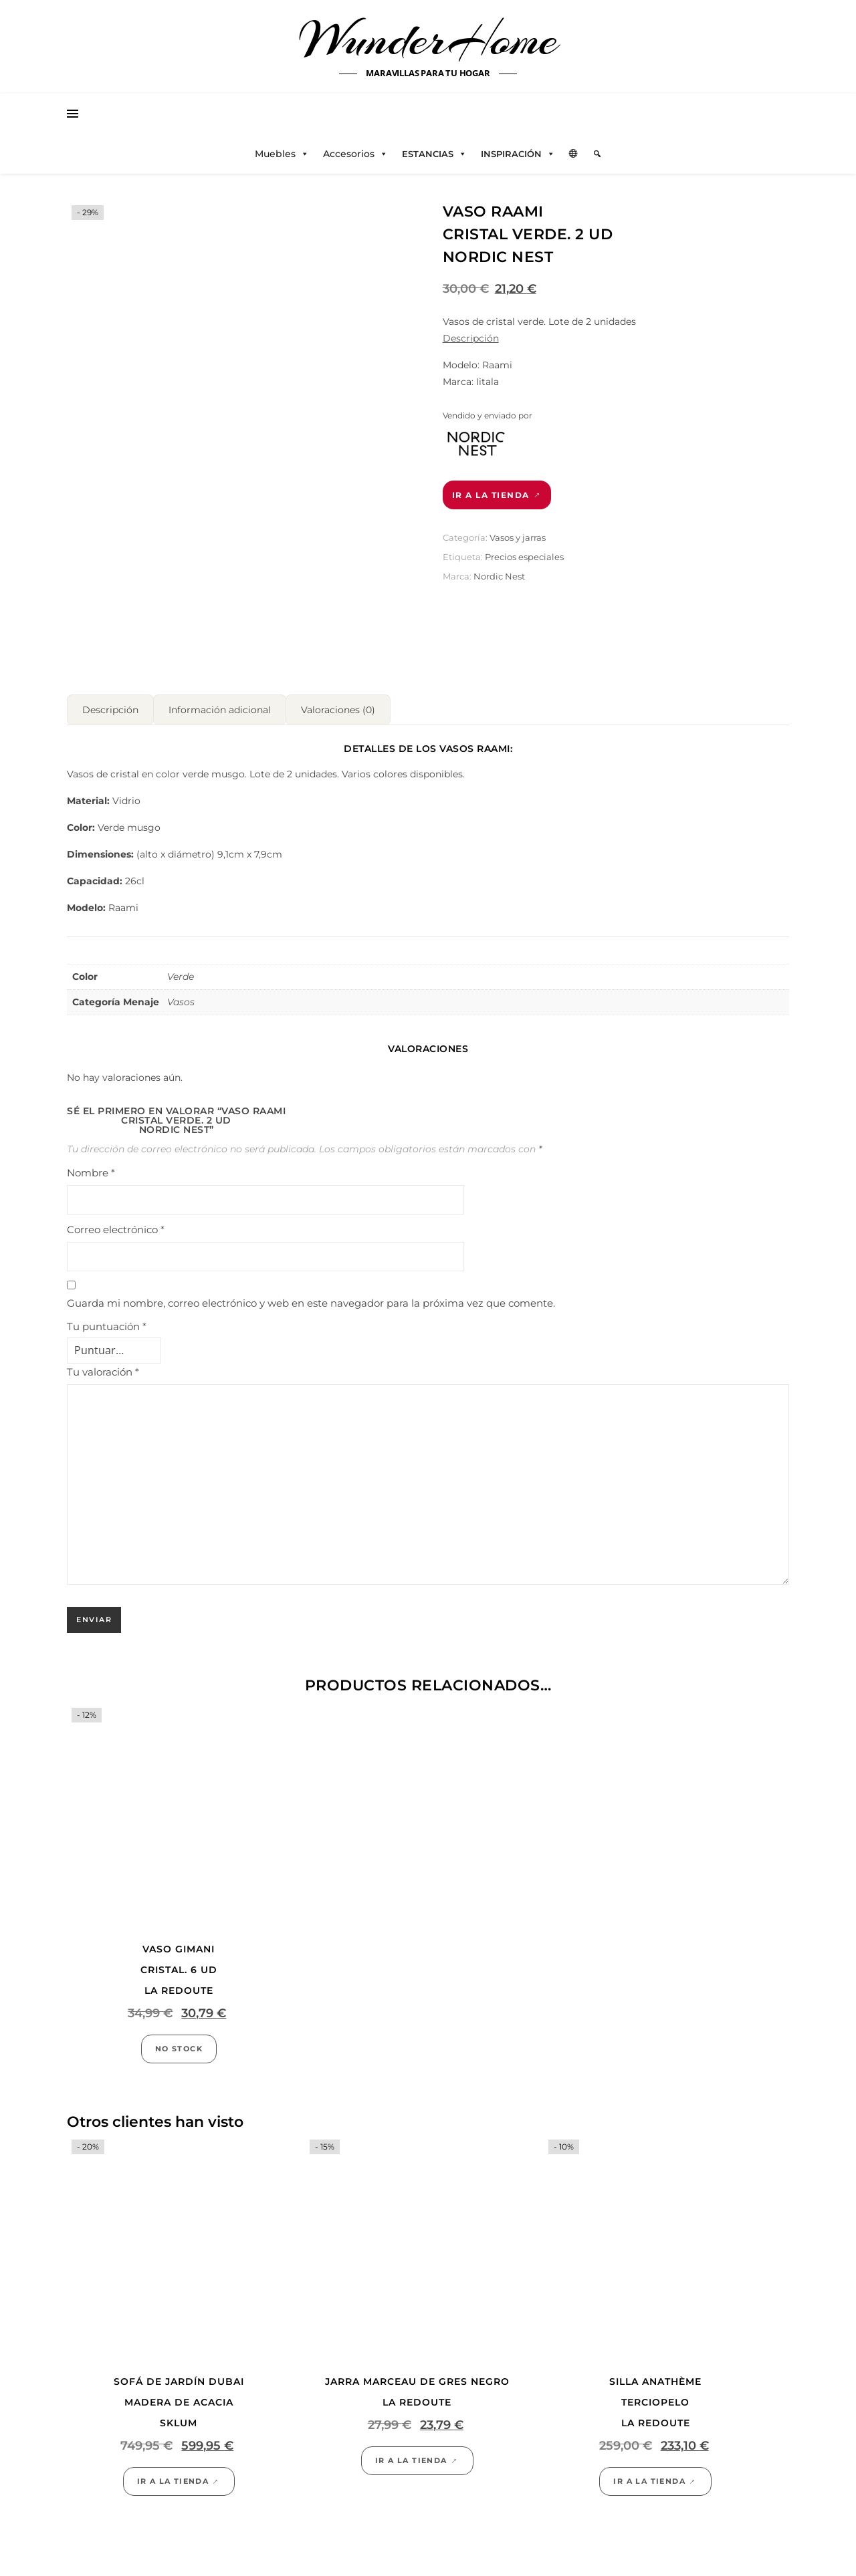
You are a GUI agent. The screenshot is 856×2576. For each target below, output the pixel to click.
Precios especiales (524, 556)
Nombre (91, 1130)
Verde (180, 934)
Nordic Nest (499, 576)
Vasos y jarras (518, 537)
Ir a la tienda (491, 495)
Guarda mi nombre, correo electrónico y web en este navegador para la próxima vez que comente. (311, 1261)
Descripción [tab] (110, 668)
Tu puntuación (106, 1284)
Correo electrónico (116, 1187)
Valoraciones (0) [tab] (338, 668)
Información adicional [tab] (220, 668)
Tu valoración (103, 1329)
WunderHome (428, 39)
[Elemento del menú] (597, 154)
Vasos (181, 960)
